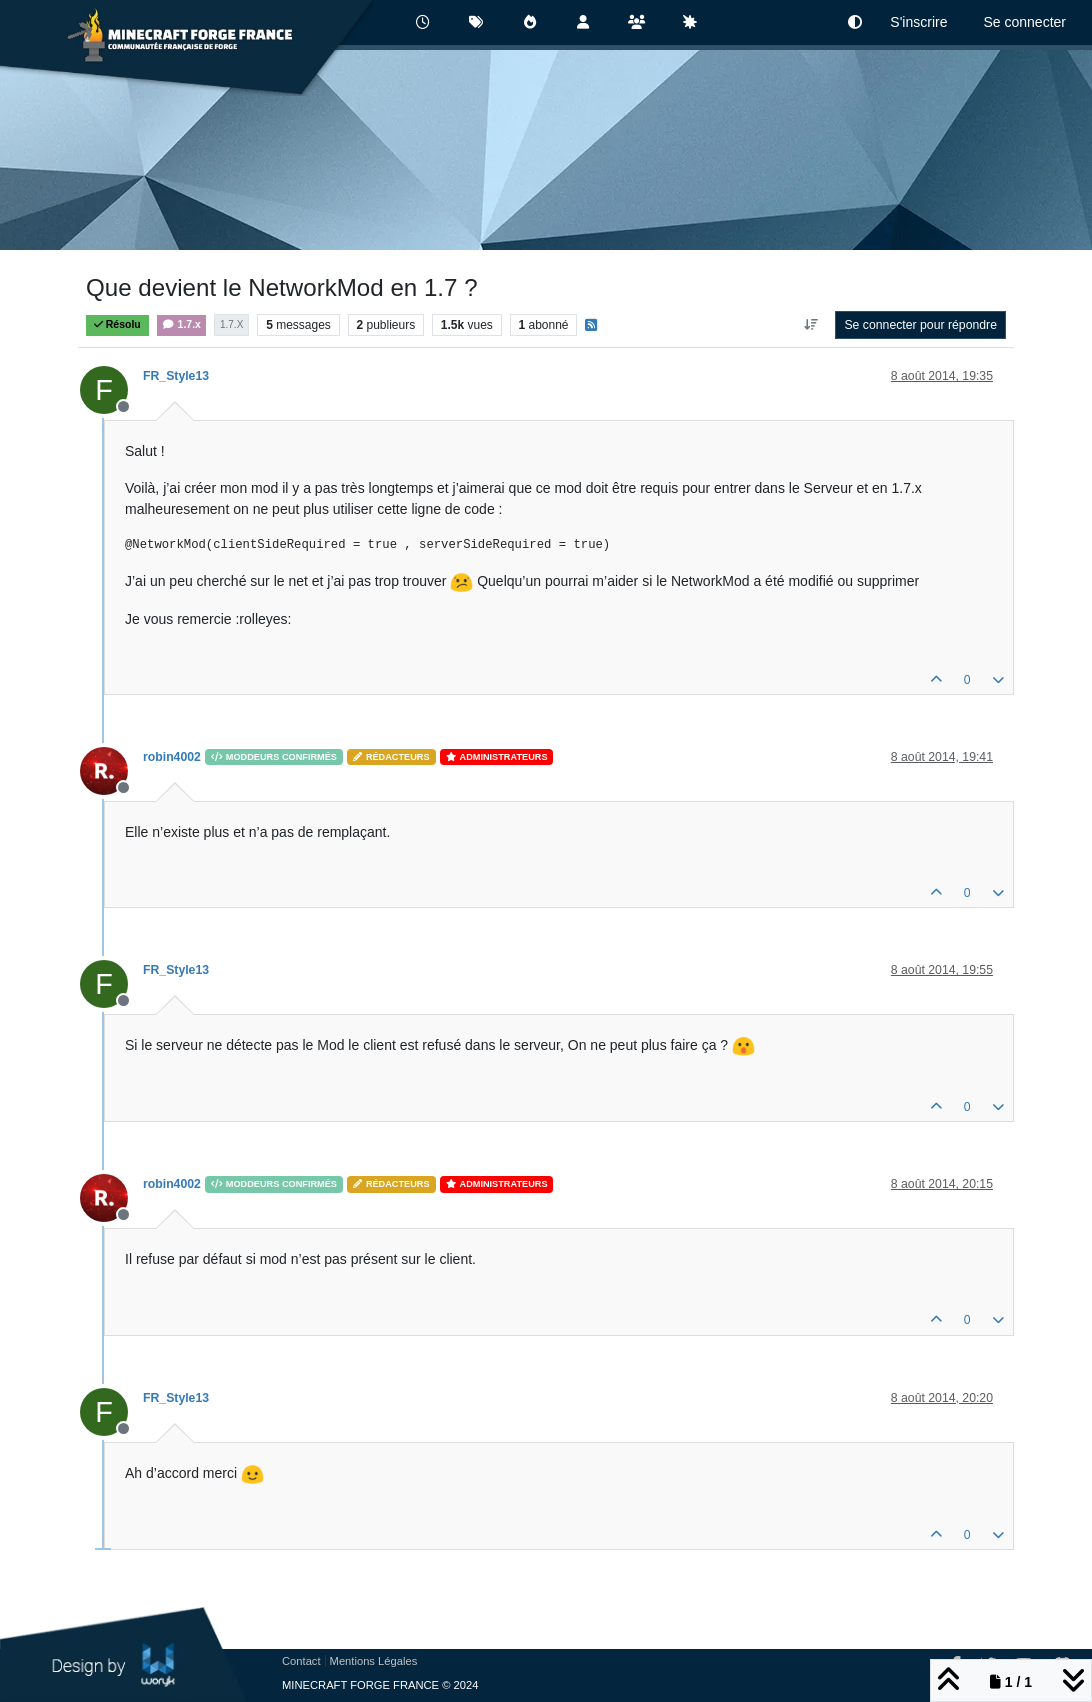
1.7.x (181, 324)
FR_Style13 (176, 376)
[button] (855, 22)
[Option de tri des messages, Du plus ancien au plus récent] (810, 325)
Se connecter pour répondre (920, 325)
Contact (301, 1661)
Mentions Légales (374, 1661)
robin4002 (172, 757)
